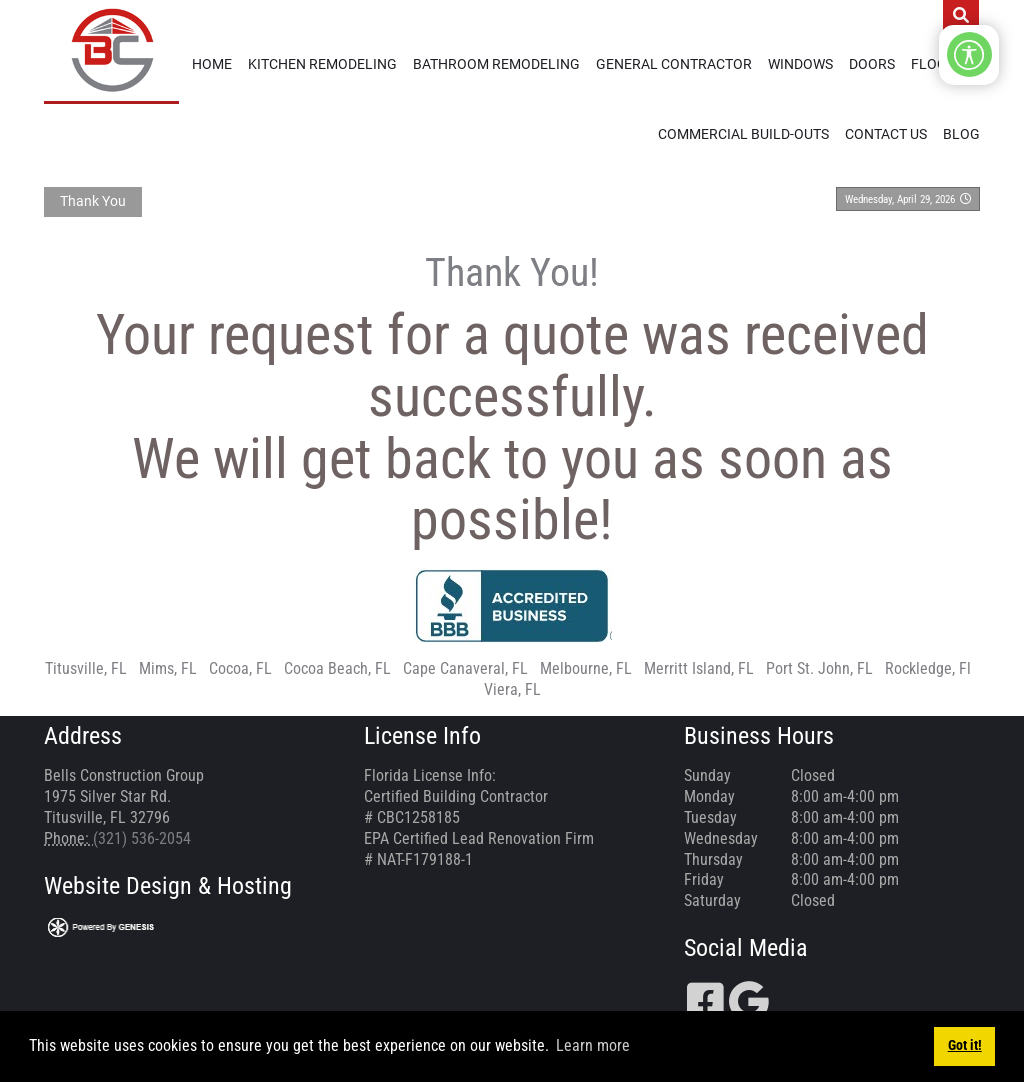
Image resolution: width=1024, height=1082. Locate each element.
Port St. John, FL (819, 668)
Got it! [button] (965, 1045)
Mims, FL (168, 668)
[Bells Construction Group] (111, 50)
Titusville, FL (86, 668)
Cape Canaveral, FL (465, 668)
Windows (800, 64)
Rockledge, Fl (928, 668)
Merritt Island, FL (699, 668)
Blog (961, 134)
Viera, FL (512, 689)
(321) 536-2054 (142, 838)
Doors (872, 64)
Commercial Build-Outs (743, 134)
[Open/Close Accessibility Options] (969, 54)
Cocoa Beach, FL (337, 668)
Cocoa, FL (240, 668)
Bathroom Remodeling (496, 64)
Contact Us (886, 134)
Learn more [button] (593, 1045)
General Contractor (674, 64)
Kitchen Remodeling (322, 64)
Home (212, 64)
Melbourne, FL (586, 668)
